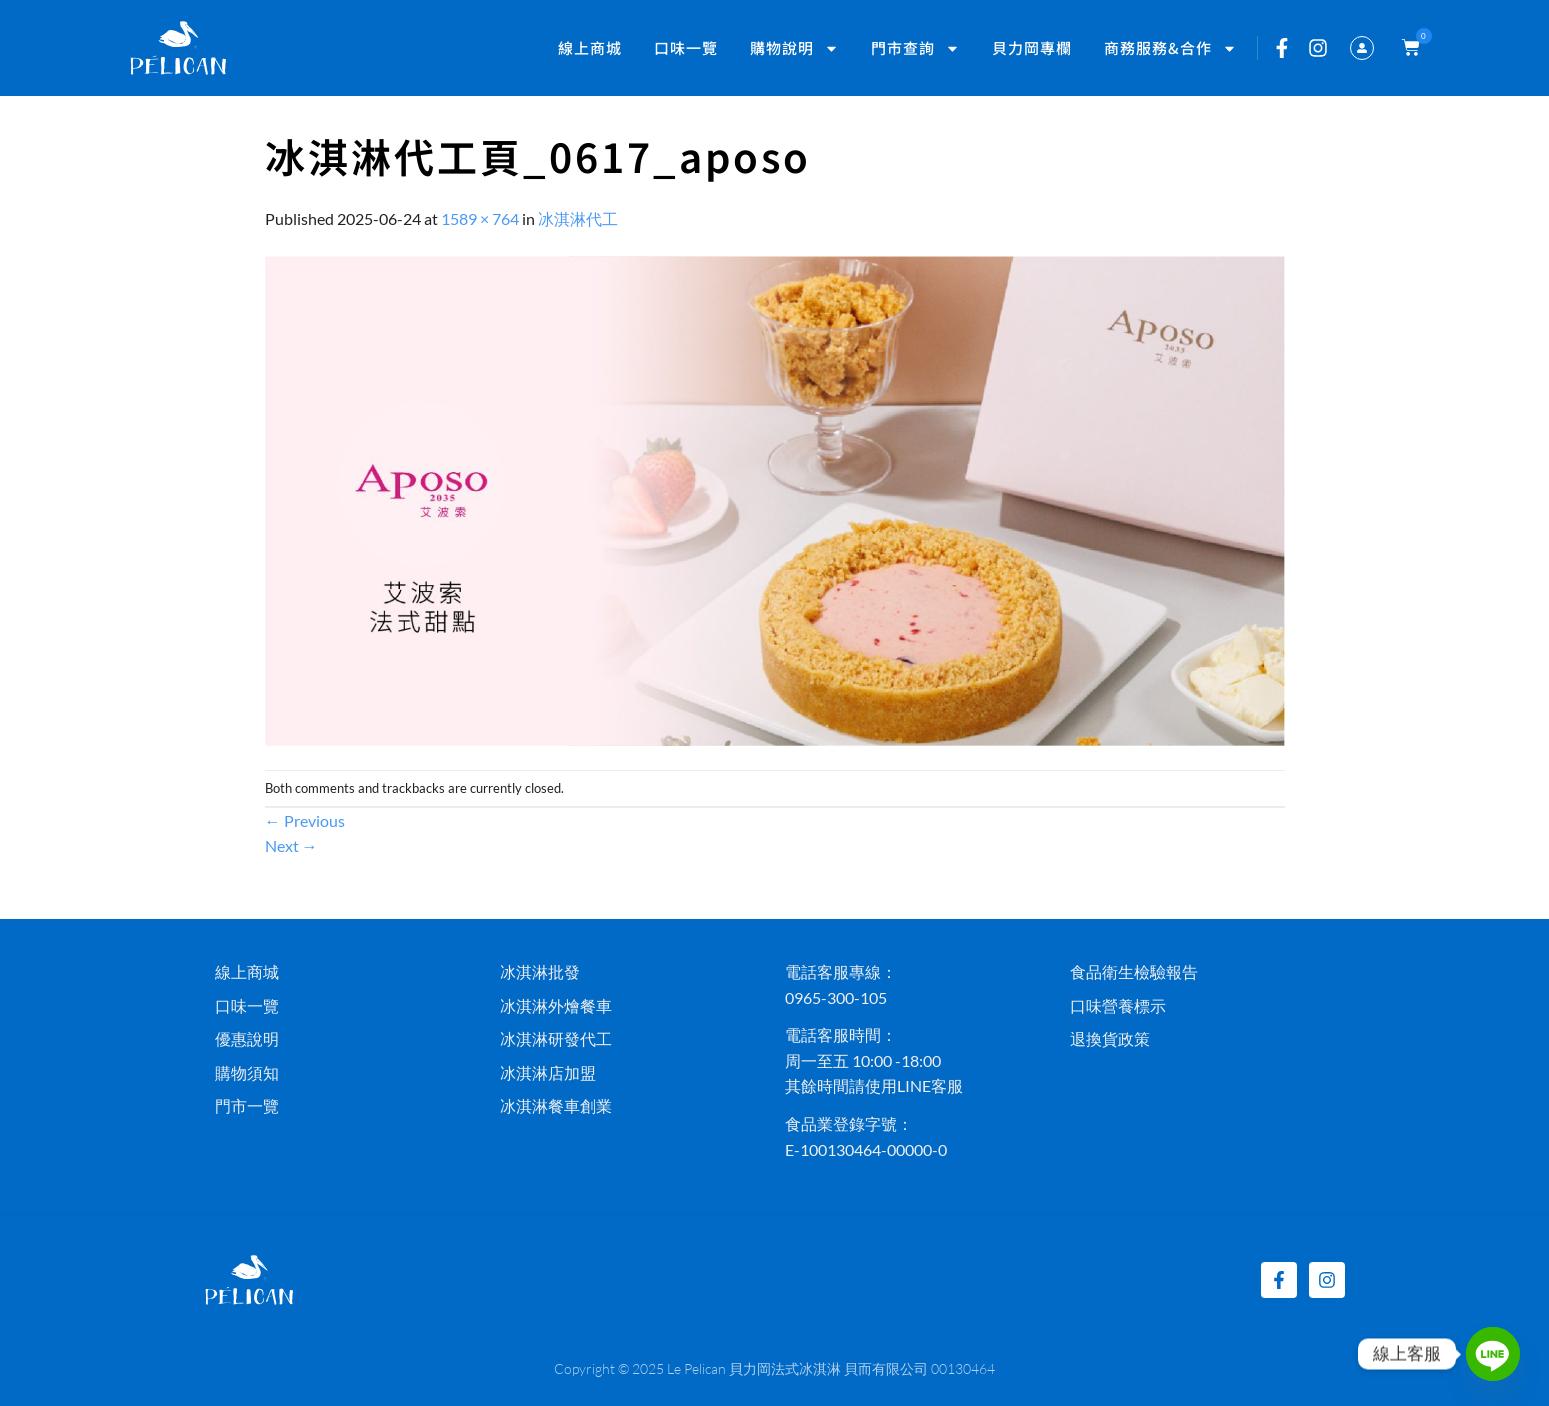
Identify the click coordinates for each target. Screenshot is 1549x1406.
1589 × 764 (480, 218)
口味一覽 (686, 47)
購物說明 (794, 48)
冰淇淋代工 (578, 218)
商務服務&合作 (1170, 48)
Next (291, 845)
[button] (1407, 48)
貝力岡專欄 (1032, 47)
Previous (305, 820)
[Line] (1493, 1354)
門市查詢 (915, 48)
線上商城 (590, 47)
